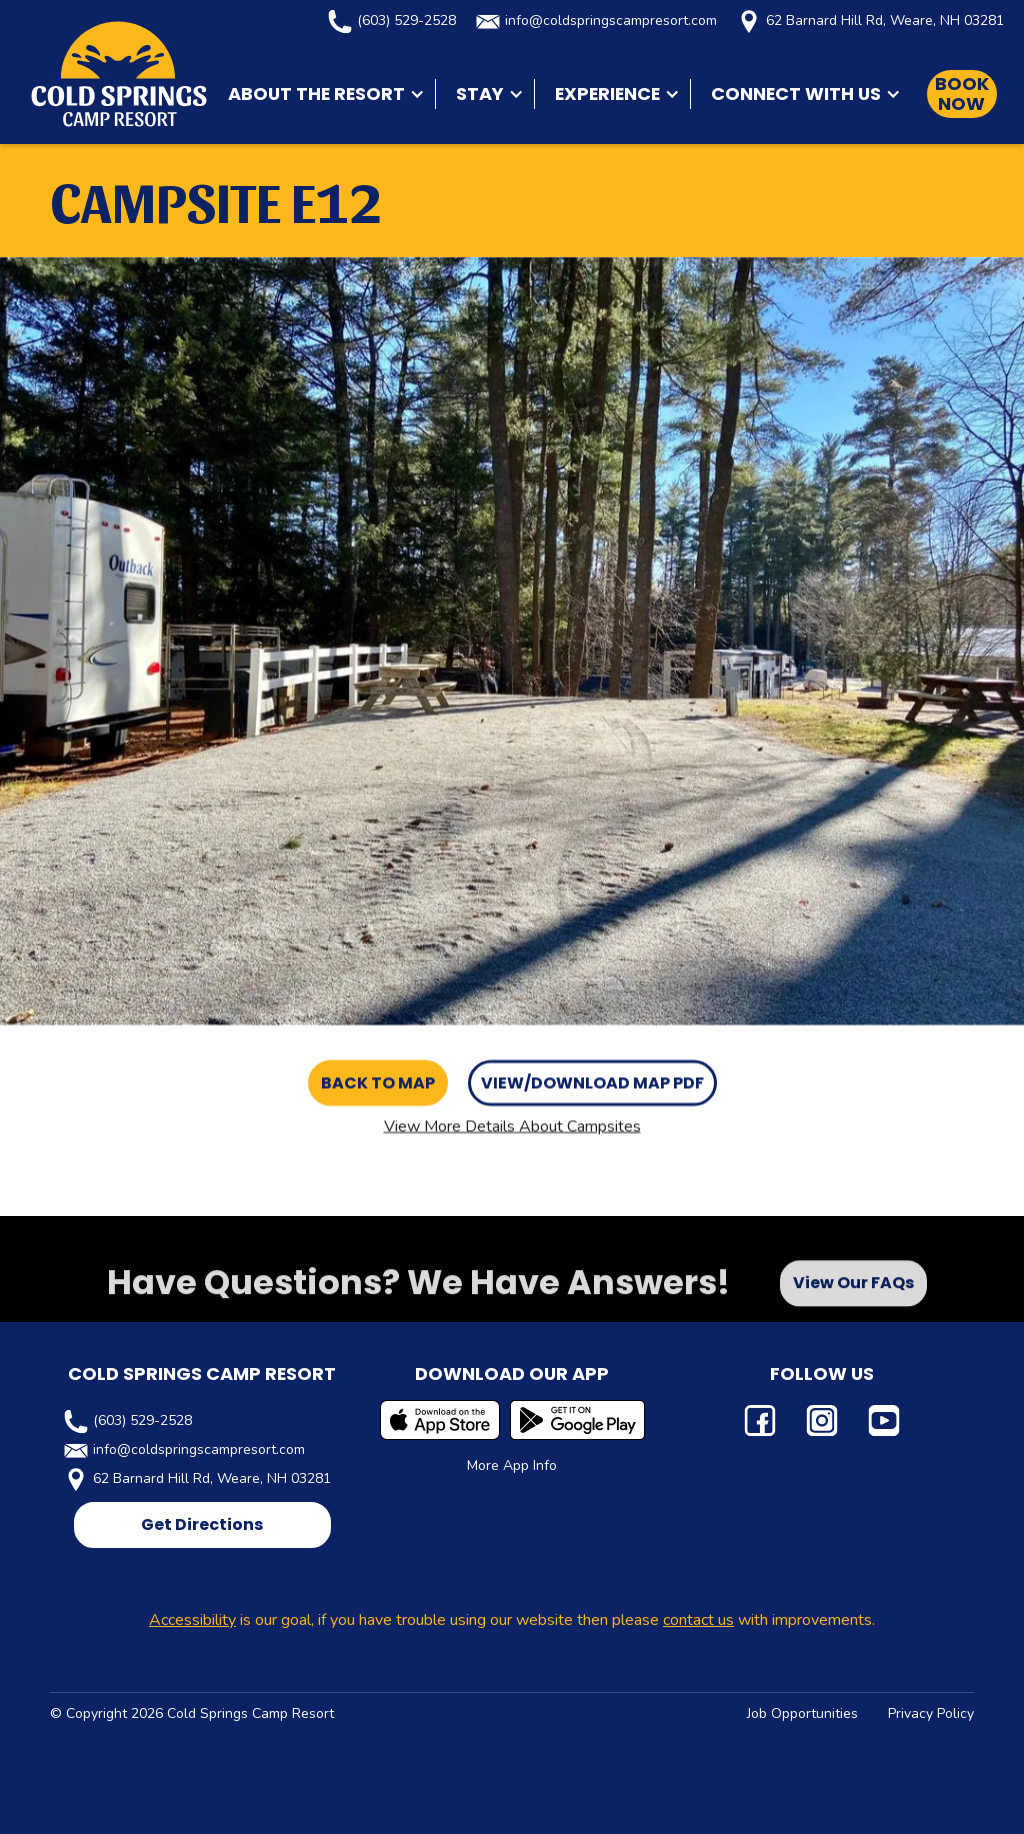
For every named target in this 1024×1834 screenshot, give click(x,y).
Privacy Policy (931, 1713)
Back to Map (378, 1082)
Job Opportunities (802, 1713)
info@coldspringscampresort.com (611, 20)
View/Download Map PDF (592, 1082)
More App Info (512, 1465)
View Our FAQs (853, 1290)
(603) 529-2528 (406, 20)
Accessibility (192, 1620)
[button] (321, 94)
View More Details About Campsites (512, 1126)
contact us (698, 1620)
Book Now (962, 93)
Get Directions (202, 1524)
